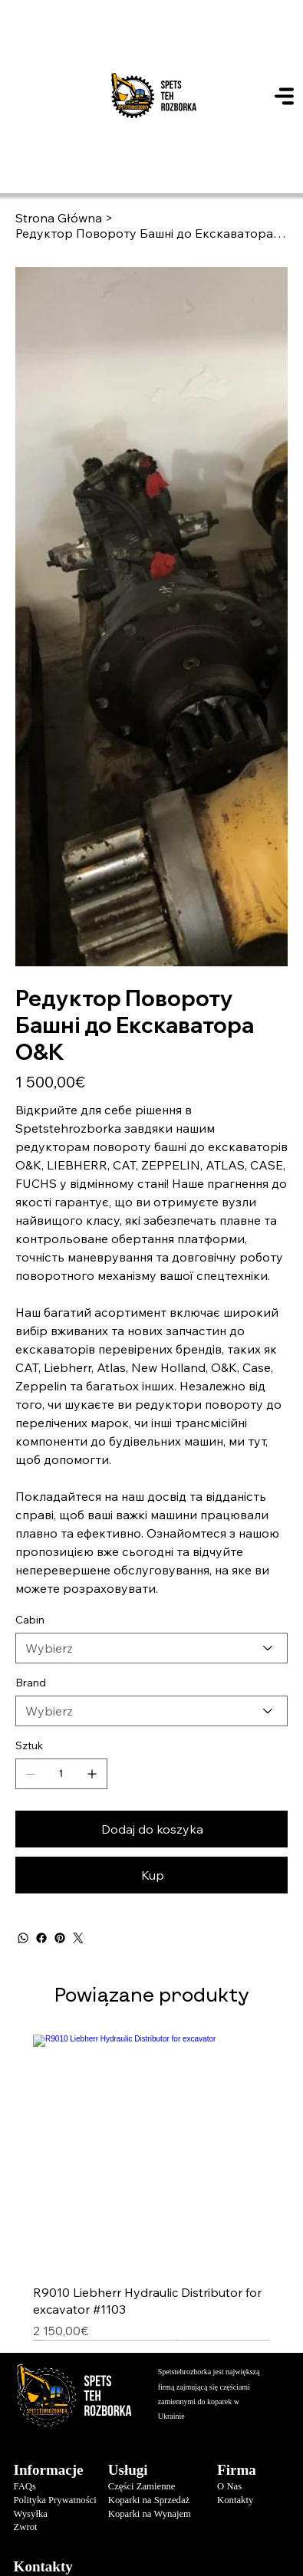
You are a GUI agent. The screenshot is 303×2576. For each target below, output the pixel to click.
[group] (151, 2187)
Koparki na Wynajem (149, 2514)
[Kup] (151, 1875)
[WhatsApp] (23, 1938)
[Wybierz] (151, 1648)
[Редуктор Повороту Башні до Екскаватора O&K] (151, 233)
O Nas (229, 2486)
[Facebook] (41, 1938)
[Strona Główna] (58, 217)
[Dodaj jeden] (92, 1773)
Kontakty (235, 2500)
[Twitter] (78, 1938)
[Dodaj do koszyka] (151, 1829)
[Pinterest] (60, 1938)
